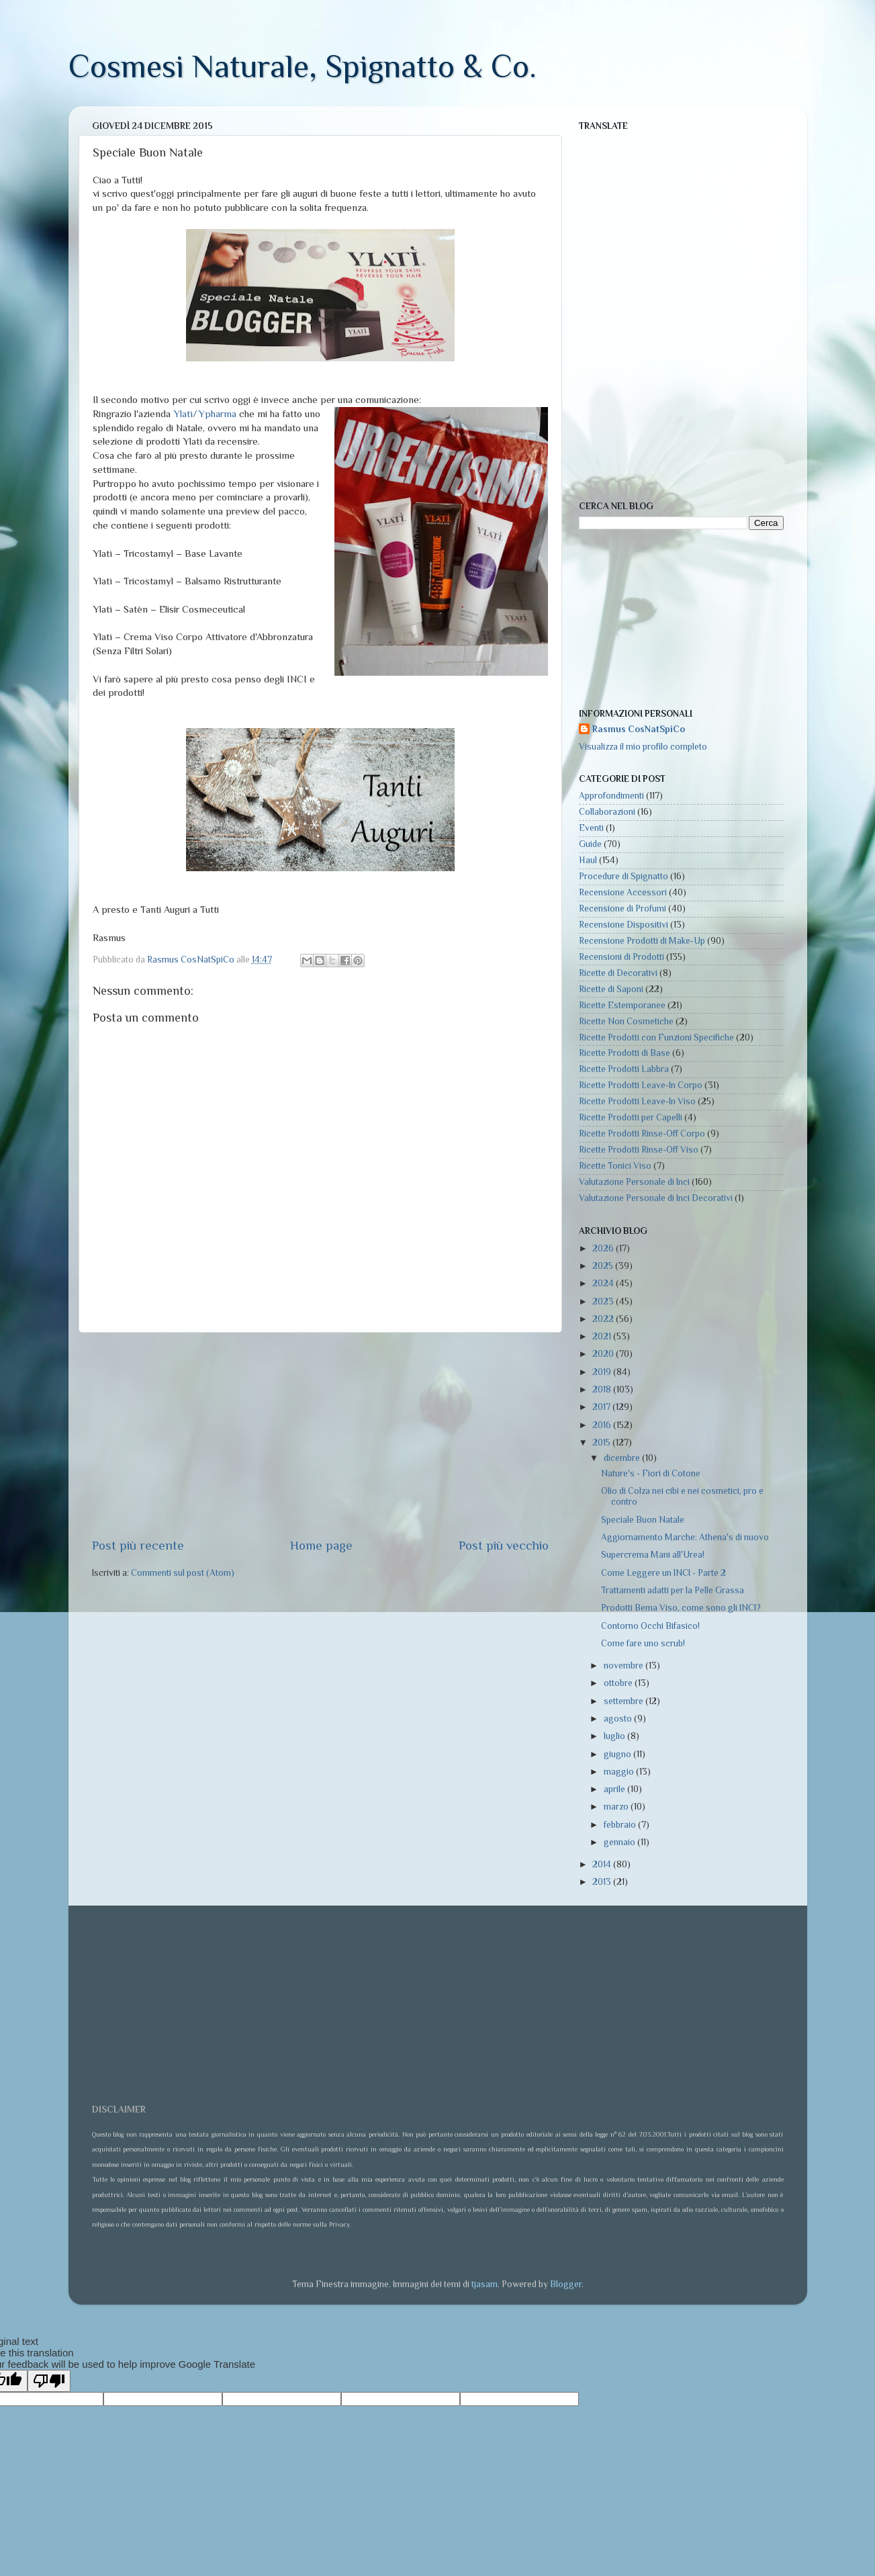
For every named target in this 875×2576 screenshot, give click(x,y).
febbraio (621, 1825)
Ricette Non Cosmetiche (626, 1021)
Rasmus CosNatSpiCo (638, 729)
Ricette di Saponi (611, 989)
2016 (602, 1425)
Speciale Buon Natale (642, 1520)
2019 (602, 1372)
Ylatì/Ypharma (204, 413)
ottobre (619, 1683)
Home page (321, 1545)
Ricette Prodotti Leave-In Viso (637, 1101)
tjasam (484, 2284)
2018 (602, 1389)
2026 (604, 1248)
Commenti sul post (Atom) (182, 1573)
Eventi (591, 828)
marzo (617, 1807)
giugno (618, 1754)
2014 (602, 1864)
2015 (602, 1442)
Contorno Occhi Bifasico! (650, 1626)
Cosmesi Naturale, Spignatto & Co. (302, 66)
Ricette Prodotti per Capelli (630, 1117)
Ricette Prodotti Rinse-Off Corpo (642, 1133)
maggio (620, 1772)
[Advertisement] (320, 1435)
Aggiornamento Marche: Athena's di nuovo (685, 1537)
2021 (602, 1336)
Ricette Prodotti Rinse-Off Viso (638, 1150)
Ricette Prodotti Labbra (624, 1069)
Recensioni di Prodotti (621, 957)
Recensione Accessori (623, 892)
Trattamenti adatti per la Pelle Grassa (672, 1590)
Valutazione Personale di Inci (634, 1182)
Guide (590, 844)
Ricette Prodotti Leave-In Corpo (640, 1085)
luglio (615, 1736)
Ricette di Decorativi (618, 973)
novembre (624, 1665)
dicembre (623, 1458)
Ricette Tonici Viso (615, 1166)
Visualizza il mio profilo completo (643, 747)
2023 (604, 1301)
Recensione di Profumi (622, 908)
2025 (603, 1266)
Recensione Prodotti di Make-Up (642, 941)
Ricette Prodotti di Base (624, 1053)
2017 (602, 1407)
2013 (602, 1882)
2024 (604, 1283)
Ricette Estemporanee (622, 1005)
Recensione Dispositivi (623, 925)
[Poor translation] (49, 2381)
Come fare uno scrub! (643, 1643)
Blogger (566, 2284)
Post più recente (138, 1545)
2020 (604, 1354)
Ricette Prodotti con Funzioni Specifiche (656, 1037)
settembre (624, 1701)
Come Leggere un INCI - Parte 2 (663, 1573)
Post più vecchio (504, 1545)
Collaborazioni (607, 812)
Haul (588, 860)
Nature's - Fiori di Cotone (650, 1473)
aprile (615, 1789)
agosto (619, 1719)
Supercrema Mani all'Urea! (652, 1555)
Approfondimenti (611, 796)
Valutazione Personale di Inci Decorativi (656, 1198)
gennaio (620, 1842)
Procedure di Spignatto (623, 876)
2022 (604, 1319)
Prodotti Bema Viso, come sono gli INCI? (681, 1608)
